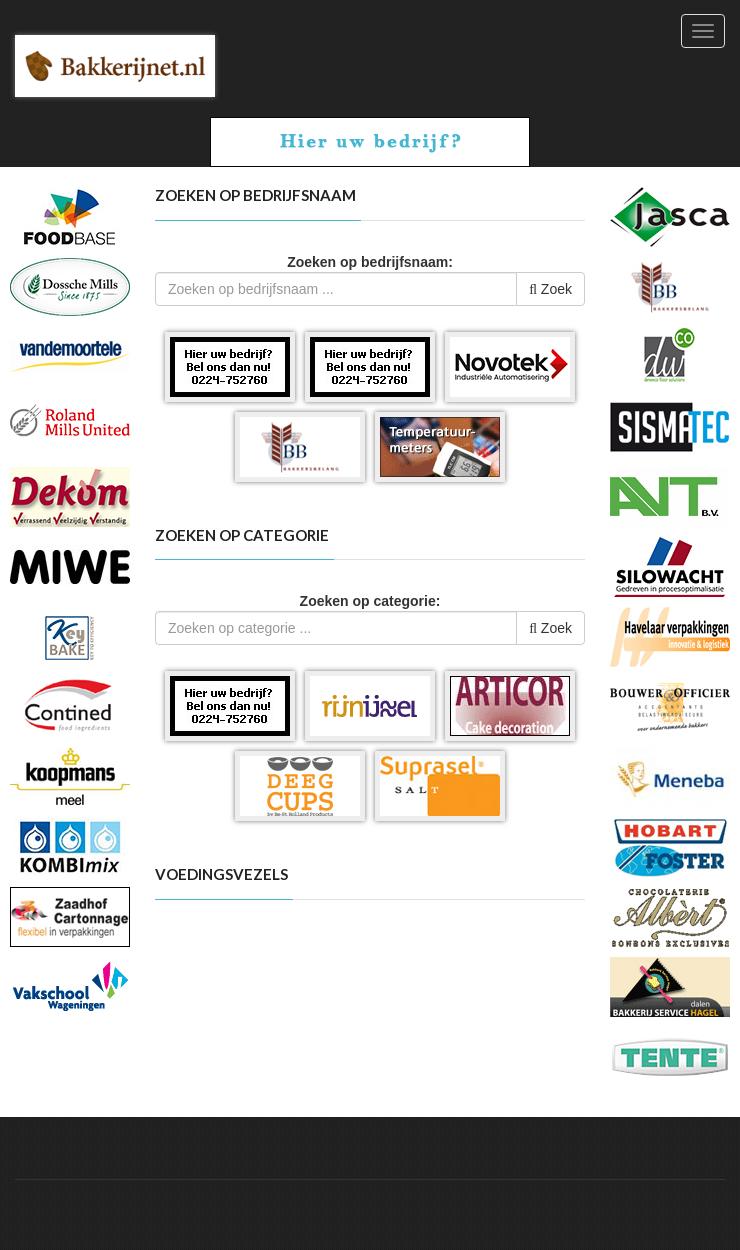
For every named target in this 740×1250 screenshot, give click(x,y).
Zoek (550, 289)
